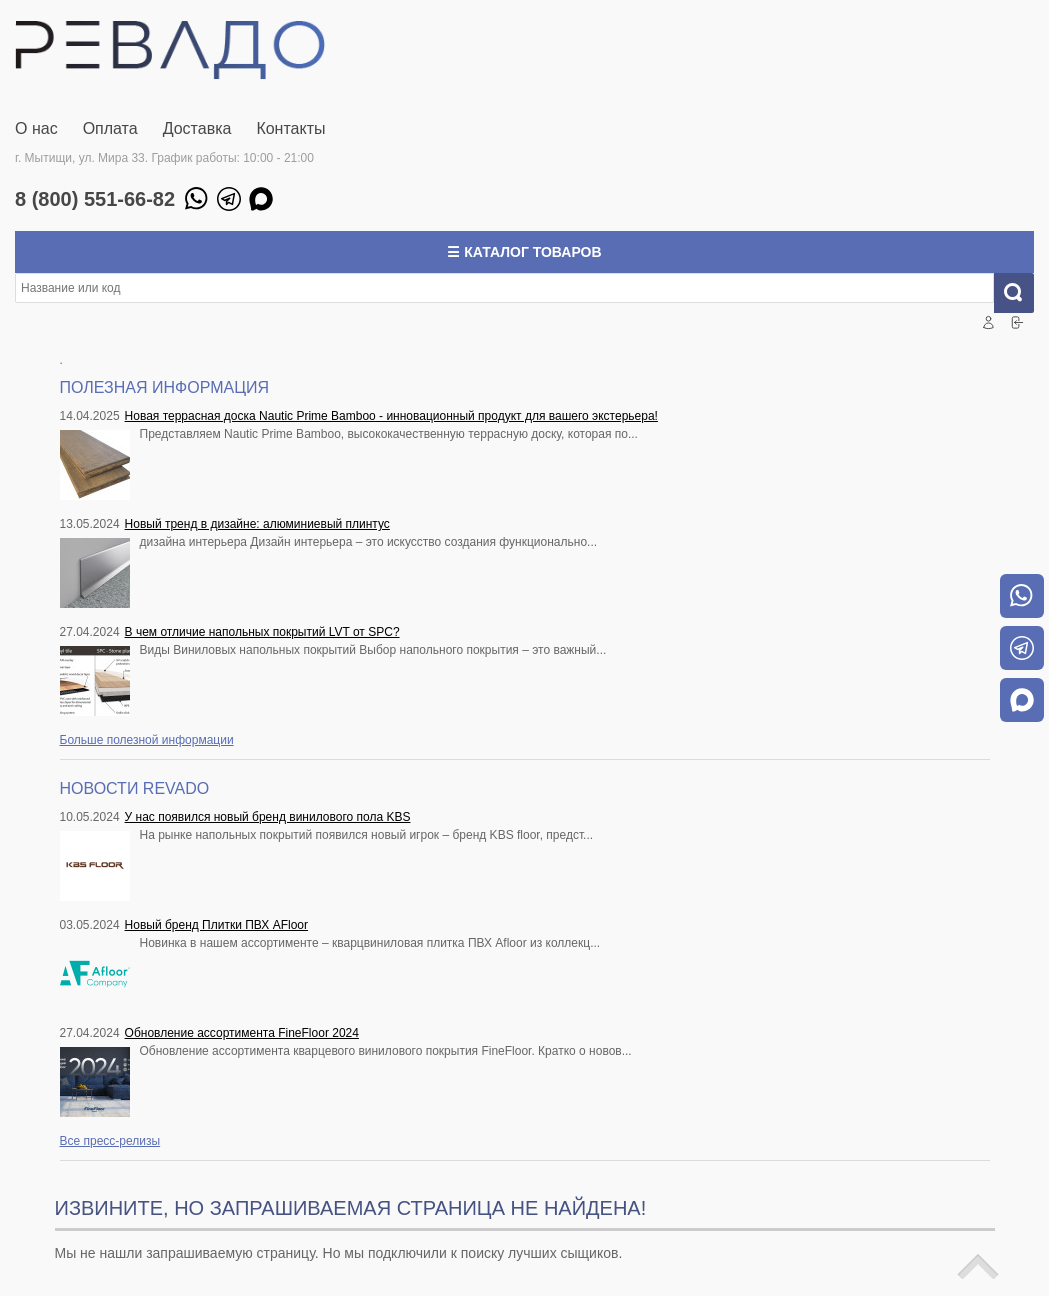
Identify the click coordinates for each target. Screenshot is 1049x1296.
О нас (36, 128)
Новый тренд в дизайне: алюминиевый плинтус (257, 524)
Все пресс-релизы (110, 1141)
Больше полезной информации (147, 740)
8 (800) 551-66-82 (95, 199)
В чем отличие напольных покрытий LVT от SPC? (262, 632)
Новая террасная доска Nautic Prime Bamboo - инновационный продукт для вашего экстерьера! (391, 416)
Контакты (290, 128)
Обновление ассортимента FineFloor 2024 (242, 1033)
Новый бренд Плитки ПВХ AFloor (216, 925)
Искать (1021, 293)
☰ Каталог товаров (524, 252)
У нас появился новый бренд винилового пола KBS (268, 817)
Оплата (110, 128)
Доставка (197, 128)
